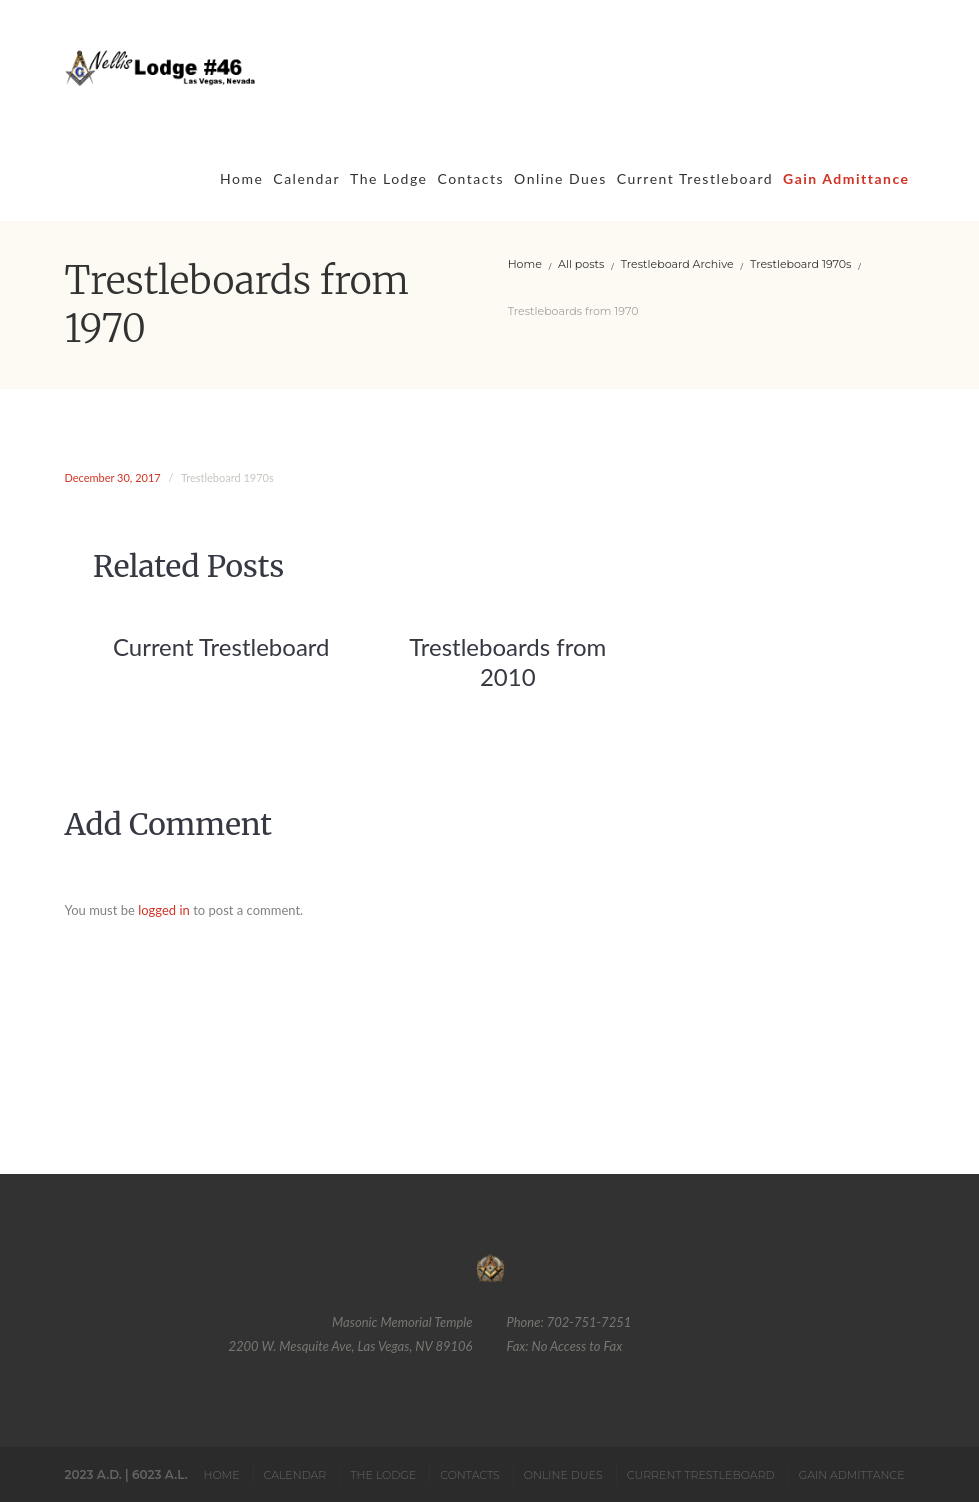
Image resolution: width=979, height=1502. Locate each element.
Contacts (470, 178)
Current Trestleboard (695, 178)
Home (241, 178)
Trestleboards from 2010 (507, 661)
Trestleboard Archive (677, 264)
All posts (581, 264)
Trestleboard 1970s (800, 264)
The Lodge (388, 178)
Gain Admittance (846, 178)
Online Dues (560, 178)
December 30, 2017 (113, 477)
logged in (164, 910)
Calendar (306, 178)
